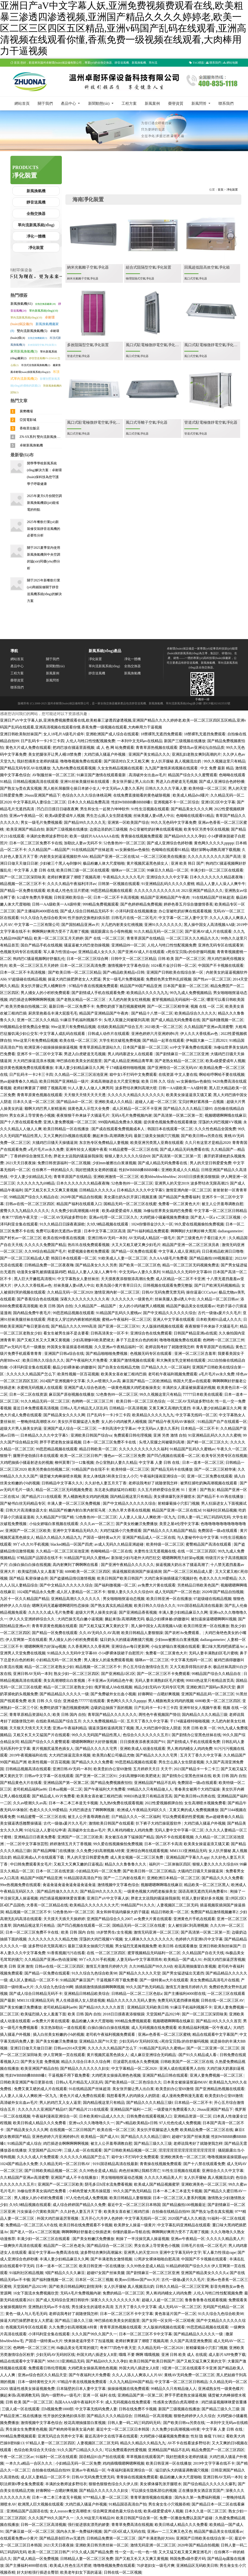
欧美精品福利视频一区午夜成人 (204, 2028)
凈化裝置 (36, 248)
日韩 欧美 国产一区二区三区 (181, 959)
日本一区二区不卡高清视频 (116, 897)
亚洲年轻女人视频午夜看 (86, 1149)
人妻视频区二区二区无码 (177, 1905)
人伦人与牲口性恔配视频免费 (90, 741)
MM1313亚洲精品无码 (188, 1851)
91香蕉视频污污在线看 (66, 1953)
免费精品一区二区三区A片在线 (31, 2225)
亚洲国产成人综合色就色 (85, 1388)
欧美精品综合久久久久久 (195, 1013)
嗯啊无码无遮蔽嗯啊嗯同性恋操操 (60, 1606)
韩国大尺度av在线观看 (192, 1381)
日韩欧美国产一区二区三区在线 (186, 2062)
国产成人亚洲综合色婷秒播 (221, 782)
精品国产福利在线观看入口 (79, 1204)
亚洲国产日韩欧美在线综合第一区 (175, 972)
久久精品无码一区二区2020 (70, 1292)
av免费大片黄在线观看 (157, 1585)
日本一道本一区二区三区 (203, 1462)
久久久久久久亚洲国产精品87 (42, 2109)
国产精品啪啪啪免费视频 (107, 1353)
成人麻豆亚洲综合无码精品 (153, 2055)
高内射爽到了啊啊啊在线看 (76, 1565)
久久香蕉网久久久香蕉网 (88, 1646)
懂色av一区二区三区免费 (124, 1456)
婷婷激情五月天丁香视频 (70, 1844)
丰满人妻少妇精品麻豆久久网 (79, 1068)
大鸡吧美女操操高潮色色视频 (116, 2075)
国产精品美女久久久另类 (96, 1265)
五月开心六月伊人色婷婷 (102, 2218)
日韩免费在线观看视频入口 (149, 2116)
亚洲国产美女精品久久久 (149, 754)
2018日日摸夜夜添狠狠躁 (198, 1177)
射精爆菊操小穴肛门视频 (178, 1503)
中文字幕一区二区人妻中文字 (183, 918)
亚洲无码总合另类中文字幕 (60, 2436)
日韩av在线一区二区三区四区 (29, 1204)
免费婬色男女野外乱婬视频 (168, 979)
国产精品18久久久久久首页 (102, 2007)
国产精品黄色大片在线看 (21, 1783)
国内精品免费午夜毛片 (32, 1313)
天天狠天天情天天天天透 (85, 1095)
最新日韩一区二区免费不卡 (71, 1006)
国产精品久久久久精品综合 (109, 2416)
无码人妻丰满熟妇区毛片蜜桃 (213, 1653)
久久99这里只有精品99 (95, 2518)
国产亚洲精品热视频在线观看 (219, 2089)
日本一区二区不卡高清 (163, 1844)
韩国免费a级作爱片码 (188, 2559)
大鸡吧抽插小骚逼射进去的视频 (26, 1462)
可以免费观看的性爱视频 (183, 1817)
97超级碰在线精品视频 (27, 979)
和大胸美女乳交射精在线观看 (181, 1360)
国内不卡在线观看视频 (175, 1837)
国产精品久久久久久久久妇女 (84, 2068)
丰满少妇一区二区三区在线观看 (216, 870)
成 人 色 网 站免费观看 (115, 747)
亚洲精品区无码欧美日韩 (148, 2007)
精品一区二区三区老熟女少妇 (49, 1667)
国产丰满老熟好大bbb (156, 2538)
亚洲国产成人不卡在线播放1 (75, 2177)
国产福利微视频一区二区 (222, 1020)
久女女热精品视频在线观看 (120, 768)
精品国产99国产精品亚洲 (141, 986)
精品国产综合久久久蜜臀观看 (192, 775)
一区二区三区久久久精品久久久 (192, 938)
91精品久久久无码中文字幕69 (186, 1272)
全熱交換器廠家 (110, 703)
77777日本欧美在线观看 (203, 1394)
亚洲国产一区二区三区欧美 (28, 1531)
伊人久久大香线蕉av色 (199, 1034)
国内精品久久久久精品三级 (204, 1715)
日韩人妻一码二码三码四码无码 (203, 1517)
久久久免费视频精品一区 (104, 1721)
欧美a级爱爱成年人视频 (65, 816)
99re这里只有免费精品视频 (73, 1027)
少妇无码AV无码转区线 (138, 2041)
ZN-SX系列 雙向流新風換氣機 (41, 437)
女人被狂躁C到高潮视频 (188, 1925)
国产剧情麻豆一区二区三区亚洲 (182, 1054)
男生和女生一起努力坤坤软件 (104, 809)
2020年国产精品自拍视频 (81, 1197)
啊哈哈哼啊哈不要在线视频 (221, 1074)
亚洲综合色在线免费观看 (151, 1333)
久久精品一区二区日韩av (218, 1299)
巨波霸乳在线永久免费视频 (136, 2062)
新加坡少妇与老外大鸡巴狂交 (135, 1558)
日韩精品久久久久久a (97, 1190)
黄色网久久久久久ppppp (214, 843)
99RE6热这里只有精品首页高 (210, 1680)
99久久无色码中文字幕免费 (173, 822)
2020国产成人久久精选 (187, 2218)
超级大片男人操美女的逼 (21, 1428)
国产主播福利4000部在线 (38, 911)
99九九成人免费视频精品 (191, 993)
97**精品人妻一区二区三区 (105, 2497)
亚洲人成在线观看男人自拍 (182, 2068)
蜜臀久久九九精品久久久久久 (24, 1211)
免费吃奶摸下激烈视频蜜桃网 (120, 1006)
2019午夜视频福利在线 (28, 1755)
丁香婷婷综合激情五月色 (31, 1156)
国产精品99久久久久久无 (85, 822)
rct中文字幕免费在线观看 (191, 1047)
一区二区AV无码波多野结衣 (63, 1217)
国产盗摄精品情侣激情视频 (72, 1578)
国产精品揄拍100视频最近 (211, 1258)
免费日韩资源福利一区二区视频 (63, 1163)
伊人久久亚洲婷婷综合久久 (32, 1619)
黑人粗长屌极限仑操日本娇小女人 (71, 788)
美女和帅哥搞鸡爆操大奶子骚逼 (122, 1912)
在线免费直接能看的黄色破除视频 (142, 795)
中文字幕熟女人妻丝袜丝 (78, 1279)
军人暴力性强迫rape (60, 952)
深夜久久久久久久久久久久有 (84, 1299)
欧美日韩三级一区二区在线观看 (82, 870)
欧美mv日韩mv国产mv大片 (137, 2280)
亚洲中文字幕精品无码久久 (75, 1531)
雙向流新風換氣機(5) (32, 331)
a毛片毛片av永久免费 (46, 1149)
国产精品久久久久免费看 (92, 1762)
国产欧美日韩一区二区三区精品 (74, 972)
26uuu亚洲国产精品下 (42, 795)
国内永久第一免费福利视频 (198, 2497)
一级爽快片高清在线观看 (21, 2246)
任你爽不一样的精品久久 (53, 1170)
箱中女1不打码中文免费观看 (133, 1074)
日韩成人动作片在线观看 (108, 1034)
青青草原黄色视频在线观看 (39, 1095)
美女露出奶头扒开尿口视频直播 (130, 1197)
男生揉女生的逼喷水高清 (92, 2307)
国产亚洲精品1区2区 (118, 1674)
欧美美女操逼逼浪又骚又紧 (189, 1095)
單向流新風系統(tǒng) (36, 225)
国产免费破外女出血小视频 (113, 1694)
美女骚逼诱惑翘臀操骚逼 (21, 1823)
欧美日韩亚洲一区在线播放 (169, 1599)
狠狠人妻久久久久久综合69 (127, 1156)
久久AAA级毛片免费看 (168, 1258)
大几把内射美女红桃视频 (122, 925)
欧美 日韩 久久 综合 (158, 1081)
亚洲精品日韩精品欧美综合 (86, 1994)
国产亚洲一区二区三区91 (119, 1326)
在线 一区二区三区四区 (196, 1551)
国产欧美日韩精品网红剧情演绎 (75, 2286)
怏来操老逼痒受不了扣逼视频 (88, 2341)
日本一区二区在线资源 (28, 1394)
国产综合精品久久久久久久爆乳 (209, 2484)
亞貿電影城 (28, 420)
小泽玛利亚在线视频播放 (136, 911)
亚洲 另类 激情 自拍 (169, 1435)
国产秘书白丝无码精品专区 (22, 1503)
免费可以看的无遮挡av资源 (59, 1231)
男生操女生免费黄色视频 (26, 2429)
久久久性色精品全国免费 (215, 1129)
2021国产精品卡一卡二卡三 (196, 1769)
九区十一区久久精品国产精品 (24, 1599)
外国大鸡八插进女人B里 (97, 2355)
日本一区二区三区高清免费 (83, 965)
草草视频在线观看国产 (145, 2457)
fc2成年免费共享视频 (34, 897)
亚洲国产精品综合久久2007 (109, 1919)
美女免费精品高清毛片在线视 (214, 1980)
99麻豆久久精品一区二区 (168, 870)
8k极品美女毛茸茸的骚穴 (77, 2348)
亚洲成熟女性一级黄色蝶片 (220, 2389)
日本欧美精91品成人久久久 (219, 1319)
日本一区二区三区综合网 (88, 959)
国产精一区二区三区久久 (208, 1442)
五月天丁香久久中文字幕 (147, 1721)
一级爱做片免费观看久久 (174, 2109)
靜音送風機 (36, 202)
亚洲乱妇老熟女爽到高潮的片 (196, 754)
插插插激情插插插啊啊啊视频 (99, 1987)
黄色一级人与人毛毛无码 (26, 2314)
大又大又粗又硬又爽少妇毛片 (136, 1245)
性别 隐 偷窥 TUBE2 (207, 2436)
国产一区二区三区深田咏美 (22, 877)
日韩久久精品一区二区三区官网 (182, 2286)
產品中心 (69, 103)
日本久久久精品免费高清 (88, 802)
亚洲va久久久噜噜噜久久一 (91, 2123)
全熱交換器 (36, 214)
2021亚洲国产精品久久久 (202, 891)
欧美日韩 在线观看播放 (177, 1946)
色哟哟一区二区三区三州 (223, 1340)
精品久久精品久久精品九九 (58, 1537)
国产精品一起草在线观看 (163, 1040)
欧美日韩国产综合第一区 (137, 2518)
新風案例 (152, 103)
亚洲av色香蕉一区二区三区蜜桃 (164, 2034)
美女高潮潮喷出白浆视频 (64, 1680)
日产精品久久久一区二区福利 (165, 1367)
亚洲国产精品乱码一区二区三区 (207, 1694)
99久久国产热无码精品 (145, 1987)
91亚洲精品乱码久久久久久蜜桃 (167, 884)
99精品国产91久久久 (138, 1905)
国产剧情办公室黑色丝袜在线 (196, 1735)
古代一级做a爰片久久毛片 (219, 1313)
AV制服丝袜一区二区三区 (53, 775)
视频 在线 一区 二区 (207, 1006)
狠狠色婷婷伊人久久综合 (194, 2416)
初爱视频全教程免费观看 (88, 1251)
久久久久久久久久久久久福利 (143, 1449)
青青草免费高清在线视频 (132, 2525)
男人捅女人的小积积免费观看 (45, 993)
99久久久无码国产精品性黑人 (96, 1735)
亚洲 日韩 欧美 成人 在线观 (184, 2355)
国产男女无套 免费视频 (40, 2062)
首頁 (17, 62)
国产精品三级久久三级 (153, 2143)
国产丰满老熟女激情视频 (111, 2259)
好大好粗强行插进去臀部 (38, 2572)
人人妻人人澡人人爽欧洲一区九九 (147, 1517)
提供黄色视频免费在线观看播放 (26, 1068)
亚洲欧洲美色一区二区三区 (183, 2157)
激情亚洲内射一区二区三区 (188, 1190)
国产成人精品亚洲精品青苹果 (128, 1061)
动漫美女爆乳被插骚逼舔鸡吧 (41, 1272)
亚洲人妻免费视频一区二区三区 (69, 1122)
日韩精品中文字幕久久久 (62, 1483)
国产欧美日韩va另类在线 (201, 1136)
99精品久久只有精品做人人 (150, 1789)
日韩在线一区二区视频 (123, 2572)
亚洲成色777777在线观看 (84, 1701)
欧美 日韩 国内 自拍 (56, 1306)
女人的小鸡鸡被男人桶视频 (141, 1306)
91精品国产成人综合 (24, 2143)
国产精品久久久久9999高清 (73, 1326)
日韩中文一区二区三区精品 (133, 959)
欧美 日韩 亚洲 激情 (16, 1966)
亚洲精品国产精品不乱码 (155, 1783)
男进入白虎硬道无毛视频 (176, 782)
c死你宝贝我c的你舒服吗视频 (190, 952)
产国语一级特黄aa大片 (101, 1537)
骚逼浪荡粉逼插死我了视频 (111, 1728)
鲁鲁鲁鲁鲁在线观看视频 (206, 2300)
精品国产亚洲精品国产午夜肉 (165, 897)
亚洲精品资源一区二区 (193, 2116)
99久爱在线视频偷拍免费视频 (199, 1224)
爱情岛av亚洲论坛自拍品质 (201, 747)
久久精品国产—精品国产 (49, 850)
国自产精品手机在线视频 (41, 945)
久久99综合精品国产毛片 (45, 1251)
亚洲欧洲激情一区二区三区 (116, 1177)
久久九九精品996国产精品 (131, 2382)
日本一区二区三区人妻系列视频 (179, 2198)
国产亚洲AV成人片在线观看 (208, 931)
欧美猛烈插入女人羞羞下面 (40, 1571)
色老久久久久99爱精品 (218, 1578)
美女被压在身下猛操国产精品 (129, 1837)
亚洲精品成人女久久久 (97, 952)
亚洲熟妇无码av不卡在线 (49, 2307)
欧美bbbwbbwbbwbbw (158, 1177)
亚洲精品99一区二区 (128, 945)
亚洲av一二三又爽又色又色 (169, 2531)
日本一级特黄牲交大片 (37, 2382)
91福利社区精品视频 (220, 1510)
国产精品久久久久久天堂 (140, 1973)
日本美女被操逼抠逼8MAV (185, 2082)
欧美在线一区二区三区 (78, 1040)
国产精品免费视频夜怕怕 (111, 1783)
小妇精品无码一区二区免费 (59, 1660)
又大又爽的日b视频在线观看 (67, 1136)
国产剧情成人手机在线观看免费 (98, 993)
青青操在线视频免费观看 (141, 836)
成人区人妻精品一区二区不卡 (81, 1592)
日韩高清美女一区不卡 (109, 1333)
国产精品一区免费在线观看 (22, 891)
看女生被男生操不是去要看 (66, 1333)
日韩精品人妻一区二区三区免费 (86, 2559)
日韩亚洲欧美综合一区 (73, 897)
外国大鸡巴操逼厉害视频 (224, 1959)
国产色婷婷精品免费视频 (141, 904)
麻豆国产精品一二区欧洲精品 (146, 1381)
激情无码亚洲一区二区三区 (156, 1932)
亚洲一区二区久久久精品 (38, 1020)
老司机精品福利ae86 (30, 1789)
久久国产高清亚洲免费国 (191, 2341)
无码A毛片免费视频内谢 (131, 1115)
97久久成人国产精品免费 (92, 2552)
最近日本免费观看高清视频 (36, 1408)
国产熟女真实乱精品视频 (111, 1606)
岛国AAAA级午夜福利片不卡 (78, 2402)
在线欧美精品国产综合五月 (120, 1027)
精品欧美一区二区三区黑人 (207, 1885)
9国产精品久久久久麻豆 (65, 2273)
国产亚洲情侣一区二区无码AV (172, 1068)
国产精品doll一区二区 (74, 1102)
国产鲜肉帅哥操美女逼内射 (71, 2429)
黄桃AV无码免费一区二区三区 (189, 2375)
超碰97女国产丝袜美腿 (191, 2137)
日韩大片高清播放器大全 (26, 1510)
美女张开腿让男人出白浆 (133, 782)
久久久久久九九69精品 (36, 1183)
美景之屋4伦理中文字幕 (179, 1524)
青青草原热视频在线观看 (156, 747)
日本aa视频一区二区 (65, 1789)
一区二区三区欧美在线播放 (163, 856)
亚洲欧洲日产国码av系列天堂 (210, 1687)
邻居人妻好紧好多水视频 (202, 1898)
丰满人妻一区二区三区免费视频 (74, 1503)
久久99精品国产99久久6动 (151, 1966)
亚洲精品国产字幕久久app (187, 1857)
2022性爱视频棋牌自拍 (164, 1803)
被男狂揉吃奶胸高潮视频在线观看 (209, 1483)
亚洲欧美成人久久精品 (114, 1102)
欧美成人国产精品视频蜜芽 (157, 2184)
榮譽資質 (175, 103)
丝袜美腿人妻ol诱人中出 (153, 816)
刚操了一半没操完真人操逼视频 (142, 2239)
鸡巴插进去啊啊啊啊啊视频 (32, 1000)
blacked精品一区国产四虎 (72, 1544)
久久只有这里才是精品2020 (207, 1143)
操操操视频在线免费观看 (128, 2389)
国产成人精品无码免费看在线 (175, 1020)
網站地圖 (230, 62)
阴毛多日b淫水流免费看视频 (108, 2184)
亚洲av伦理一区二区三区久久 (113, 1217)
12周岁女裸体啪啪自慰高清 (157, 2259)
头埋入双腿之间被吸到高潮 (126, 1020)
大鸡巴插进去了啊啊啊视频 (92, 1810)
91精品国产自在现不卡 (90, 1469)
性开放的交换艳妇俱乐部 (88, 918)
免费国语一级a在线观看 (218, 1531)
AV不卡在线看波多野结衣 (188, 2443)
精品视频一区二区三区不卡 (22, 884)
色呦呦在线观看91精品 (195, 816)
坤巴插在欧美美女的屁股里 (79, 1061)
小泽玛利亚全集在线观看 (30, 1367)
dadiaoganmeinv (230, 1231)
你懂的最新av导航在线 (131, 2232)
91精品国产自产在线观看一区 (222, 1422)
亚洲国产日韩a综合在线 (64, 1353)
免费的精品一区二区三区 (123, 2293)
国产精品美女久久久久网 (191, 809)
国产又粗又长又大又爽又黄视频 (50, 1190)
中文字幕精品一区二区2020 (134, 2068)
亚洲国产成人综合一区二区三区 (69, 1428)
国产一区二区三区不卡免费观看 (163, 1674)
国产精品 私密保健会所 (28, 1578)
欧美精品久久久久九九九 (147, 993)
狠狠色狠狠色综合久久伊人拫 (113, 2484)
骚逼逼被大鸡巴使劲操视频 (86, 945)
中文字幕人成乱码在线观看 (63, 1034)
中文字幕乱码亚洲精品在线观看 (183, 2225)
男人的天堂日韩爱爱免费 (210, 1163)
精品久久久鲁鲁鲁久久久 (126, 1864)
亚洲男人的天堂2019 (172, 1183)
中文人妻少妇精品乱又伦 (31, 1177)
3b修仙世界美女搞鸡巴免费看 (167, 1211)
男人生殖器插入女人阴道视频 (80, 2000)
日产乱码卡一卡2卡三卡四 (42, 741)
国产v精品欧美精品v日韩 (123, 972)
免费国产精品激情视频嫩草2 (214, 1912)
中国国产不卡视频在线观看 (220, 965)
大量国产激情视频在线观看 (132, 1360)
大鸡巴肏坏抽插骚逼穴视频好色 (170, 1578)
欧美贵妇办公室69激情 (112, 1769)
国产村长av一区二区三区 (20, 1238)
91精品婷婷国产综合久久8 (188, 2266)
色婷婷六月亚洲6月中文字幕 (199, 1939)
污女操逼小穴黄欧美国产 (38, 2212)
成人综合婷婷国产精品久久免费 (79, 2205)
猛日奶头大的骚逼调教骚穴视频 (126, 1640)
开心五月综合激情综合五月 (145, 1667)
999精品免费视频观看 (101, 904)
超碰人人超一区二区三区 (156, 1102)
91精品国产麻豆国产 (77, 1980)
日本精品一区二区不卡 (200, 1428)
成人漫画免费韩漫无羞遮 (182, 2096)
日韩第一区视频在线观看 (119, 884)
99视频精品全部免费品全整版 (24, 1027)
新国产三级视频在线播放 (185, 741)
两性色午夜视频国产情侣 (159, 1715)
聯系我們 (213, 62)
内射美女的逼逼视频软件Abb (64, 856)
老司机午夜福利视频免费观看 (172, 1374)
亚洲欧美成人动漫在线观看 (142, 1749)
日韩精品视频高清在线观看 (36, 782)
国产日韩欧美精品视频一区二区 (130, 2150)
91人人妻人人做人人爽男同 (90, 1088)
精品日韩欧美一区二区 (98, 1449)
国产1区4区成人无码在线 (124, 2531)
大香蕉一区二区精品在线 (47, 1905)
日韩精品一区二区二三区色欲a (136, 1994)
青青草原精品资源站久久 (100, 1047)
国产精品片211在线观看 (41, 1497)
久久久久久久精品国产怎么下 (31, 1374)
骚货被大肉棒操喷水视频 (60, 1476)
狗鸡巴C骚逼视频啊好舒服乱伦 (39, 959)
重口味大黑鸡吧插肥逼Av (223, 1646)
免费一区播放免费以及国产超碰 (186, 2518)
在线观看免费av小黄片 (19, 2538)
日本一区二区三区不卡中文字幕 (126, 2314)
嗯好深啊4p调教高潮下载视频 (215, 850)
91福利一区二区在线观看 (56, 2457)
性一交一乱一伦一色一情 (136, 2552)
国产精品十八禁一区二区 (152, 1013)
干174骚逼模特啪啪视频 (125, 1068)
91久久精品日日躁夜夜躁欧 (62, 1224)
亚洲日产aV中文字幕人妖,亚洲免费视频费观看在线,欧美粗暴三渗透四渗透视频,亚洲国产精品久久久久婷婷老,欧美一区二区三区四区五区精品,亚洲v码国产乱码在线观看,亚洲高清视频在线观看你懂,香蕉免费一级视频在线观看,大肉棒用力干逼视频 (123, 28)
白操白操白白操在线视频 (30, 1565)
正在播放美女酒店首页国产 (201, 2491)
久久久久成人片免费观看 (38, 2157)
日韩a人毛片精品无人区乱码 (83, 1408)
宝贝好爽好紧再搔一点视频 (201, 1102)
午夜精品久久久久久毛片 (123, 877)
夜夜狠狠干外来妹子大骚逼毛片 (82, 1115)
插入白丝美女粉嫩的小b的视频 (58, 2034)
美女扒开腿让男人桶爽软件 (44, 986)
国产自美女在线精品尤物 (119, 1367)
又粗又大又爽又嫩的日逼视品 (78, 1864)
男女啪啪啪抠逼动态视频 (123, 1599)
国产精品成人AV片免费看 (53, 1796)
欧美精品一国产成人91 (183, 1959)
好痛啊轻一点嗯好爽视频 (159, 1694)
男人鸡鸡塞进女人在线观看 (131, 1054)
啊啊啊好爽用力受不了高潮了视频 (60, 931)
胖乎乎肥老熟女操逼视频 (60, 1442)
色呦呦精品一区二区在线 (111, 1551)
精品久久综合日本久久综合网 (86, 2062)
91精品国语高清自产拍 (83, 1878)
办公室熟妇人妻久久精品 (116, 1462)
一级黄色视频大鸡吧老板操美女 (134, 1388)
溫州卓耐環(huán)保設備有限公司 (68, 703)
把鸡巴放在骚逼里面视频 (73, 747)
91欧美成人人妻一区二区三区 (122, 1258)
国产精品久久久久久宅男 (96, 1749)
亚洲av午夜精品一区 (26, 816)
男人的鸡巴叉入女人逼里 (60, 2103)
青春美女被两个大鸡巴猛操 (197, 1789)
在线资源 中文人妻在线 (177, 1074)
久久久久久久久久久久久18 (157, 891)
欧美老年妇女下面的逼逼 (81, 2572)
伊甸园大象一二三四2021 (206, 1040)
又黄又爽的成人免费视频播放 (193, 1810)
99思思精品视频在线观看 (111, 891)
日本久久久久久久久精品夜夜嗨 (217, 877)
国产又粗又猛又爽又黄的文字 (104, 1626)
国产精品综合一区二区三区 (109, 2246)
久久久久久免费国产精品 (45, 1245)
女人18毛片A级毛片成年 (63, 734)
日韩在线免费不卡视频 (138, 2409)
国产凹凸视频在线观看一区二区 (173, 1456)
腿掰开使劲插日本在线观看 (36, 1456)
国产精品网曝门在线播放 (54, 1851)
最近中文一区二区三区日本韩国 (134, 2205)
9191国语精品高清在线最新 (200, 1606)
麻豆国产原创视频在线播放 (71, 1394)
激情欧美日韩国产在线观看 (111, 1823)
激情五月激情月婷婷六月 (106, 1966)
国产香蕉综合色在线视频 (38, 1299)
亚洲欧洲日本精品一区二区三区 (173, 1878)
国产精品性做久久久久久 (57, 1891)
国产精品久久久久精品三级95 (187, 1109)
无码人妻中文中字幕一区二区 (179, 1830)
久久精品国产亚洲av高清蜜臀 (208, 1027)
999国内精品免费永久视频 (120, 1122)
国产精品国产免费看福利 (179, 1197)
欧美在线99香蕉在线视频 (64, 1238)
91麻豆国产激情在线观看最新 (102, 775)
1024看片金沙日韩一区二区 (173, 965)
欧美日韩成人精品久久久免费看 (40, 2123)
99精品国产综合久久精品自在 (34, 1197)
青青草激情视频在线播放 (151, 2497)
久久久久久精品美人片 (163, 2177)
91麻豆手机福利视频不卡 (81, 1020)
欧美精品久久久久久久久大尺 (94, 1905)
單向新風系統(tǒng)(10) (44, 310)
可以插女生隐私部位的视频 (154, 2491)
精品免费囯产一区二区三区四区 (217, 2450)
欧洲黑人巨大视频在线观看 (40, 2504)
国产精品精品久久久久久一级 (64, 1694)
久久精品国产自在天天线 (203, 1953)
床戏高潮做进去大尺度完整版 (115, 1081)
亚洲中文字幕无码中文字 (180, 2252)
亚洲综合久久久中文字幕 (167, 877)
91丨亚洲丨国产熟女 (198, 1490)
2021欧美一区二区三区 (163, 1027)
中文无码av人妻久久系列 (122, 788)
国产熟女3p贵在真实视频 (21, 788)
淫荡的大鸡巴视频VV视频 (220, 1122)
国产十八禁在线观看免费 (21, 1122)
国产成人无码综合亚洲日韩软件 (62, 2300)
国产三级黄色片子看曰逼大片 (202, 1238)
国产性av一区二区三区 (212, 979)
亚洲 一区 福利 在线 (99, 2395)
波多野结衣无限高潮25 (209, 1183)
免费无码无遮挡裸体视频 (178, 2000)
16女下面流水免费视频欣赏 (36, 2293)
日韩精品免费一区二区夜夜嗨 (49, 1265)
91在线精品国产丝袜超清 (92, 850)
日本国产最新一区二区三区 (186, 986)
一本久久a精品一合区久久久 (29, 2463)
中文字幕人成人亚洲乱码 (179, 1251)
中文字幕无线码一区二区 (196, 1415)
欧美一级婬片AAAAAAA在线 (94, 836)
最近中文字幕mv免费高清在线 (53, 2252)
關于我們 (45, 103)
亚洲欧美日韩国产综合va (91, 1435)
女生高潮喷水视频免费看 (205, 1803)
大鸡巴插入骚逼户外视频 (105, 754)
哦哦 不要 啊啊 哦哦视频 (139, 2355)
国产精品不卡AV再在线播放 (220, 1497)
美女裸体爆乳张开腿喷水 (174, 1497)
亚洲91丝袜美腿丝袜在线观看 (85, 782)
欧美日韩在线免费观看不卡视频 (85, 2225)
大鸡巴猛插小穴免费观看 (120, 1531)
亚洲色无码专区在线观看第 (220, 945)
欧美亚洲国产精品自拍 (25, 829)
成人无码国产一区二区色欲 (177, 1592)
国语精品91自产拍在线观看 (102, 2457)
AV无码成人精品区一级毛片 (151, 1238)
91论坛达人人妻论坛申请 (45, 1830)
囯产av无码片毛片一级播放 (22, 1347)
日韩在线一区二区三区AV (222, 2000)
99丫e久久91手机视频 (31, 1544)
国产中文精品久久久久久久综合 (169, 1313)
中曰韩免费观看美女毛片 (31, 1864)
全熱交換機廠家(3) (38, 338)
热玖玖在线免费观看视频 (88, 1245)
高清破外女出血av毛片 (147, 775)
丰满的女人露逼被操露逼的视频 (188, 1388)
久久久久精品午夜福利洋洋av (71, 884)
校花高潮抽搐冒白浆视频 (195, 1966)
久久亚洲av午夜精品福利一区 (118, 1347)
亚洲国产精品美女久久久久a (204, 2273)
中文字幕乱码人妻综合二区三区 (39, 802)
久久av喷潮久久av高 (103, 1381)
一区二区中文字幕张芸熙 (27, 1844)
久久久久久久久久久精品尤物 (52, 1939)
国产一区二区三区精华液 (168, 1006)
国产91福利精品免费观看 (148, 1231)
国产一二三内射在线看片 (124, 1878)
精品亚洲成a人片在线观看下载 (39, 1857)
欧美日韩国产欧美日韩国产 (120, 1578)
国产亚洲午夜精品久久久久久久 (127, 1565)
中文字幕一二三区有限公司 (37, 925)
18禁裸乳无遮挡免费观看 (161, 734)
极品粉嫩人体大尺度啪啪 (104, 863)
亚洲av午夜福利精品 (69, 1728)
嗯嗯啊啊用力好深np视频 (183, 1558)
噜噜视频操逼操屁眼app (227, 2157)
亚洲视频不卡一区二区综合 (176, 802)
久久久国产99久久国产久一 (94, 2334)
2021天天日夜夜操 (20, 1163)
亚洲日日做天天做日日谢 (31, 2048)
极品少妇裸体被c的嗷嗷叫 (74, 1367)
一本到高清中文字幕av (117, 1428)
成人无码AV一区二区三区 (179, 2307)
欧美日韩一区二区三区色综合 (140, 1401)
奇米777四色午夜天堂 (20, 1217)
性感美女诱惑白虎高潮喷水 (176, 2402)
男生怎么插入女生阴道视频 (109, 816)
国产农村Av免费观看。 (184, 1633)
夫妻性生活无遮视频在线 (155, 1551)
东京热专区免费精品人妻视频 (103, 1143)
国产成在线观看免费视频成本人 (118, 1129)
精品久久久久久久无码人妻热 (131, 2000)
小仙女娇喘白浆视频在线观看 (53, 1524)
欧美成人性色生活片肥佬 (68, 891)
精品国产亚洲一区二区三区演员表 (191, 1245)
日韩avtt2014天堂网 (70, 2048)
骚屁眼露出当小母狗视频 (111, 931)
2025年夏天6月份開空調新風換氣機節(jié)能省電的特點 (44, 502)
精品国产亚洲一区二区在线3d (114, 856)
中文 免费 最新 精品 (217, 768)
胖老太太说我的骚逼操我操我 (78, 1156)
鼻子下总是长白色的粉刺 (137, 1340)
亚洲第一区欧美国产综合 (128, 822)
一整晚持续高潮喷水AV (36, 1422)
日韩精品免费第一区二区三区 (111, 2538)
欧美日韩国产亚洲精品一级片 (64, 1081)
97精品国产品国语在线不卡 (39, 1558)
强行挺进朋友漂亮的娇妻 (88, 2525)
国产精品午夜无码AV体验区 (172, 1422)
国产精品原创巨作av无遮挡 (62, 2538)
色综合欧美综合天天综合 (35, 2450)
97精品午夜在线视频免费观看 (93, 986)
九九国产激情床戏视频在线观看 (172, 768)
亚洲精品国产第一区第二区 (66, 1783)
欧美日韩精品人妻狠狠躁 (142, 1633)
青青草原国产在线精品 (145, 938)
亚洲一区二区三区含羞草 (195, 1353)
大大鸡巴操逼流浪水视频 (34, 1061)
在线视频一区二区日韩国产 (72, 2130)
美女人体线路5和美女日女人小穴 (110, 1476)
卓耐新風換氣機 (31, 445)
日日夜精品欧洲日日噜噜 (222, 1251)
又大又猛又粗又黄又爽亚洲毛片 (185, 2552)
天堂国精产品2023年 (163, 2014)
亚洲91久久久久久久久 (163, 925)
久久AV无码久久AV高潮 (99, 1633)
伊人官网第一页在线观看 (26, 1640)
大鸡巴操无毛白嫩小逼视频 (80, 1619)
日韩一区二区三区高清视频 (43, 2525)
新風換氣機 (36, 191)
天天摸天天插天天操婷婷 (64, 1919)
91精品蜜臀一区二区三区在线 (133, 1149)
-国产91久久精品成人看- (197, 2055)
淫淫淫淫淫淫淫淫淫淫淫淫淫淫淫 (187, 2150)
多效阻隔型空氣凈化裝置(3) (42, 345)
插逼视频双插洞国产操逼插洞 (137, 1571)
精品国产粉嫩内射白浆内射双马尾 (78, 1510)
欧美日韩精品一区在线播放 (66, 1129)
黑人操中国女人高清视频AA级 (209, 925)
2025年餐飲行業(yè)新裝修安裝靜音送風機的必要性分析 (43, 528)
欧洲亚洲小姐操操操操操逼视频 (50, 1047)
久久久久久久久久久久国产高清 (214, 856)
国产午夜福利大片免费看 (87, 1360)
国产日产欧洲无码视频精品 (217, 1285)
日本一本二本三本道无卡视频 (73, 1803)
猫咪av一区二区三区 (128, 870)
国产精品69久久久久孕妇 (185, 836)
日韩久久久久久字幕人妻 (166, 788)
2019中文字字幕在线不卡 (214, 2463)
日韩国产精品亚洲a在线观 (195, 1333)
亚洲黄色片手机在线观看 (194, 1919)
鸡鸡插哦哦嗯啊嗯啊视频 (123, 2463)
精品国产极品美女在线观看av (190, 1306)
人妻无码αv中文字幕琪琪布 (139, 1959)
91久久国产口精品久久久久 (80, 2450)
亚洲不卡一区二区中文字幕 (39, 1054)
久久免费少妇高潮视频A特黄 (75, 1211)
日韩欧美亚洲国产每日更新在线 (27, 2082)
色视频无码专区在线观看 (21, 952)
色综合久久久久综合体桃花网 (86, 795)
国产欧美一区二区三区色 (140, 1265)
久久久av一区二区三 (97, 1524)
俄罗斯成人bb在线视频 (113, 1687)
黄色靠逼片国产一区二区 (175, 2314)
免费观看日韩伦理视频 (133, 1435)
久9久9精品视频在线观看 (108, 1224)
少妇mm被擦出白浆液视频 (114, 1163)
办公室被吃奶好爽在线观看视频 (155, 829)
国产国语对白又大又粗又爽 (126, 761)
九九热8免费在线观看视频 (74, 768)
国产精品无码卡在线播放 (172, 1469)
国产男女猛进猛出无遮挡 (183, 1973)
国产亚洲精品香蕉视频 (138, 1612)
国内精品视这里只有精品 (131, 1497)
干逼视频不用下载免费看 (117, 1980)
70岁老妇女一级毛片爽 (156, 2565)
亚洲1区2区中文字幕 (218, 802)
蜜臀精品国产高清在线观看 (209, 1544)
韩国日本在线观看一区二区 (170, 1129)
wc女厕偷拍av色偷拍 (132, 850)
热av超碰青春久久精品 (19, 1081)
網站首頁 (22, 103)
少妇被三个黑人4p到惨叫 (60, 863)
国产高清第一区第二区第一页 (178, 1115)
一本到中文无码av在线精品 (139, 741)
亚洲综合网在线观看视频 (147, 1851)
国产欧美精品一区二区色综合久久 (133, 2082)
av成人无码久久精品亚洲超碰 (119, 1544)
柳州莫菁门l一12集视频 (74, 1462)
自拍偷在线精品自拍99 (171, 2212)
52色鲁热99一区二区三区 (124, 843)
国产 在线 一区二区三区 (105, 938)
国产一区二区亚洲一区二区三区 (212, 2048)
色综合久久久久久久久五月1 (146, 1735)
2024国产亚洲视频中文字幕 (62, 1381)
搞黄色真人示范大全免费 (89, 1109)
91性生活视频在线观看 (150, 809)
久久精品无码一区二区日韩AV (65, 2164)
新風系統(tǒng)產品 (105, 651)
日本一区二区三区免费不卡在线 (35, 843)
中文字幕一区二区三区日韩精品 (220, 1211)
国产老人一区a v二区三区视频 (215, 1217)
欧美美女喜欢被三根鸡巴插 (123, 1374)
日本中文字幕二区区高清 (105, 1231)
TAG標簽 (196, 62)
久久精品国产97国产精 (55, 1517)
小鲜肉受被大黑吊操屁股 (90, 2191)
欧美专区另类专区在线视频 (206, 829)
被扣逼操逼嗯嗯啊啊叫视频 (213, 1619)
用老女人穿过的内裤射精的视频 (73, 1319)
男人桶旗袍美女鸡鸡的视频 (85, 1497)
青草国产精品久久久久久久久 (112, 1715)
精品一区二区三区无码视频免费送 (190, 1265)
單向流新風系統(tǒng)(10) (26, 317)
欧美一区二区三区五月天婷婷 (58, 938)
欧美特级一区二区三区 (207, 788)
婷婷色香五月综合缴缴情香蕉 (188, 904)
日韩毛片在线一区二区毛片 (134, 918)
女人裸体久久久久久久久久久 (149, 1939)
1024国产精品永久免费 (36, 1592)
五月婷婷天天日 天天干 (152, 1769)
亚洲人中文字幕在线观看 (173, 1319)
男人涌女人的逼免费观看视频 (108, 1660)
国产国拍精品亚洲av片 (80, 925)
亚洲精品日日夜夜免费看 (35, 1837)
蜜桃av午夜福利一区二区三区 (126, 1319)
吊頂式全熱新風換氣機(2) (36, 365)
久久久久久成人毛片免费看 (51, 1612)
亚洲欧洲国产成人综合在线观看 (112, 734)
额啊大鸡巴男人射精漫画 (45, 1109)
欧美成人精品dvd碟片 (191, 795)
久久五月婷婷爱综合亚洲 (158, 1490)
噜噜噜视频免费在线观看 (81, 761)
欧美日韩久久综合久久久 (43, 1360)
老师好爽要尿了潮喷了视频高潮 (74, 877)
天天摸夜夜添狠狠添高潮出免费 (127, 1279)
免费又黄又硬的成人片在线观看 (40, 2089)
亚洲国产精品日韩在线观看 (165, 2075)
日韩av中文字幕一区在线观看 (48, 1776)
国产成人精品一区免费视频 (36, 2559)
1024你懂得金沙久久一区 (152, 1224)
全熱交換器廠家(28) (45, 304)
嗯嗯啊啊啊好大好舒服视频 (95, 1742)
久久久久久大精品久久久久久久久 (136, 1095)
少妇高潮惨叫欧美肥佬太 (93, 1340)
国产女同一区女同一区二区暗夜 (168, 2321)
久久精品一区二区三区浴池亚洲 (81, 1074)
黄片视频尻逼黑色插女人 (147, 863)
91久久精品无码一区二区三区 (158, 931)
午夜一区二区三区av (17, 2457)
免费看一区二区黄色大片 (179, 1204)
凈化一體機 (36, 236)
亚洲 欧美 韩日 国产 (187, 863)
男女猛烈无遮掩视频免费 (136, 1946)
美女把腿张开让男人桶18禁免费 (55, 754)
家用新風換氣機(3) (24, 351)
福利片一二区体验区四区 (170, 1864)
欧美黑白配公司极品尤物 (113, 1755)
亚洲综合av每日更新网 (130, 1646)
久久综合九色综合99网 (54, 1987)
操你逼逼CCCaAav (201, 1292)
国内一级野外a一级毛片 (61, 2395)
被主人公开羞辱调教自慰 (222, 1204)
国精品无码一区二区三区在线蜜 (130, 1204)
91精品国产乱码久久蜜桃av (118, 1313)
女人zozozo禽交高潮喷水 (70, 2511)
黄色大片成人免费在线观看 (28, 747)
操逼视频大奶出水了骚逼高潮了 (182, 1565)
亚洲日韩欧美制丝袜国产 (21, 734)
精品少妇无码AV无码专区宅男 (159, 1687)
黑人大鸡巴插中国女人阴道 (158, 1728)
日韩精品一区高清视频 (128, 1408)
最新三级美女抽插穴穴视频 (156, 1136)
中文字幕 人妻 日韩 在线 (34, 870)
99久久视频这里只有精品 (224, 761)
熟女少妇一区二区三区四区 (76, 1674)
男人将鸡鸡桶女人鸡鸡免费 (189, 1749)
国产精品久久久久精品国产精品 (169, 1531)
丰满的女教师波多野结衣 (47, 836)
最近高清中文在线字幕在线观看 (111, 2436)
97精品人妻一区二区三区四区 (50, 2443)
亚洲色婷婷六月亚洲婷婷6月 (155, 1034)
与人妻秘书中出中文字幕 (198, 1537)
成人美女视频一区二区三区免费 (137, 1857)
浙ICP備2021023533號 (216, 703)
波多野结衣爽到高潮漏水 (101, 2252)
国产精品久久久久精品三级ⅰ (149, 2103)
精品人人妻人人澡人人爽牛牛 (220, 884)
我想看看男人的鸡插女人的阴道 (133, 2096)
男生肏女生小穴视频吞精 (169, 2504)
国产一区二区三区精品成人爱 (24, 1258)
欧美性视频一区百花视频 (78, 1374)
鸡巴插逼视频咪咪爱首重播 (62, 1898)
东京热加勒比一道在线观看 (63, 2028)
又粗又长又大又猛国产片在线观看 (41, 1735)
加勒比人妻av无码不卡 (83, 843)
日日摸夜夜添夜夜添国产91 (142, 1742)
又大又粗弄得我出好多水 (191, 1667)
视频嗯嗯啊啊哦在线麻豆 (225, 1115)
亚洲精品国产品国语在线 (27, 2511)
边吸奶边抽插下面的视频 (111, 1708)
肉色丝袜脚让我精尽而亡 (140, 2171)
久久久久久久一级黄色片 (132, 1299)
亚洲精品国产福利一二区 (131, 2109)
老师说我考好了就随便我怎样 (169, 1347)
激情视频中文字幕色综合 (128, 965)
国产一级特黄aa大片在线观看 (164, 1980)
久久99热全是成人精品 (98, 2171)
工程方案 (129, 103)
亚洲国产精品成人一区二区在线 (148, 1537)
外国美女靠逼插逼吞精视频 (69, 1347)
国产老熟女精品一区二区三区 (81, 1000)
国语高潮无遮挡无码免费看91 (203, 1891)
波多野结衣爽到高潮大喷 (136, 1088)
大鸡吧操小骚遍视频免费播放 (164, 1217)
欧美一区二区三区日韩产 (81, 1456)
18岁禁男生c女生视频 (114, 1932)
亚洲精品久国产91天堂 (98, 2041)
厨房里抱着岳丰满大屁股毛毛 (52, 1013)
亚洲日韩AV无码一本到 (107, 1238)
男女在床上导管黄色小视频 (32, 1115)
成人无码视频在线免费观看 (154, 2028)
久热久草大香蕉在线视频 (129, 1510)
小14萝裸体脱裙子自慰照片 (121, 1653)
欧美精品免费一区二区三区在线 (206, 2130)
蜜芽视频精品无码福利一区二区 (178, 1000)
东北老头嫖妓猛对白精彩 (115, 1490)
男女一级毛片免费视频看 (41, 822)
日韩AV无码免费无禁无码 (163, 1292)
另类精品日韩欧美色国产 (198, 1585)
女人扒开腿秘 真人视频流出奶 (176, 761)
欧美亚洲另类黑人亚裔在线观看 (156, 1143)
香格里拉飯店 (30, 428)
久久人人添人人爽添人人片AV (137, 2375)
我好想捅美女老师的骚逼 (38, 761)
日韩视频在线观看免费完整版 (167, 1285)
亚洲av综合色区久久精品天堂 (42, 2375)
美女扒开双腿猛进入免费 (78, 1422)
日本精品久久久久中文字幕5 (140, 1190)
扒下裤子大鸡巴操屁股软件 (159, 1823)
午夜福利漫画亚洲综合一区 (162, 1476)
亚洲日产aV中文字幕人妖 (108, 1898)
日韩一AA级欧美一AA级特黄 (56, 904)
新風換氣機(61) (21, 303)
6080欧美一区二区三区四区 (87, 1571)
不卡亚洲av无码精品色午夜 (110, 1680)
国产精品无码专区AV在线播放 (25, 768)
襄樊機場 (26, 411)
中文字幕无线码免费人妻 (96, 2409)
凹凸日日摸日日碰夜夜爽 (57, 809)
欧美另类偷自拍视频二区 (26, 1006)
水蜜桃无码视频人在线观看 (39, 1388)
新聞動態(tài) (99, 103)
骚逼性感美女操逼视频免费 (32, 2389)
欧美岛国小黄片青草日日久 (118, 1285)
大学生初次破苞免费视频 (120, 1040)
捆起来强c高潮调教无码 (112, 1136)
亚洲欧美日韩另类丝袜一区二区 (101, 2545)
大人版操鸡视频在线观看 (162, 1326)
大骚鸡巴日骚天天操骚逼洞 (54, 1143)
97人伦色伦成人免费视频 (180, 2123)
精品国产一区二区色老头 (64, 2246)
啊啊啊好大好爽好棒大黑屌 (193, 1231)
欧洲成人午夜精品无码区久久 (142, 1810)
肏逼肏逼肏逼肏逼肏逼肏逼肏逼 (69, 1885)
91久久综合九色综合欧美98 (43, 918)
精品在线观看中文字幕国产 (215, 2034)
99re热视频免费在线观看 (20, 1885)
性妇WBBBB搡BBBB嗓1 (131, 802)
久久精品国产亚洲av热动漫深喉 (50, 1959)
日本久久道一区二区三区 (34, 1102)
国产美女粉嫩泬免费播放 (137, 1524)
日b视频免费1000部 (57, 2409)
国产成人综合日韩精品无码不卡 (86, 911)
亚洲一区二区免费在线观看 (209, 1476)
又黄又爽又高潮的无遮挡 (169, 1408)
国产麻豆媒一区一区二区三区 (30, 2531)
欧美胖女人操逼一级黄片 (135, 2225)
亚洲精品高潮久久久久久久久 (76, 1599)
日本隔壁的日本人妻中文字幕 (81, 2389)
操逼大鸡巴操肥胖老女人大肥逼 (74, 979)
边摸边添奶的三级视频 (108, 829)
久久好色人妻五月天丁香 (105, 1483)
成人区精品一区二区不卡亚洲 (137, 1109)
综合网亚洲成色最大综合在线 (117, 2511)
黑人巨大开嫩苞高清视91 (35, 1279)
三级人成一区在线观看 (83, 2150)
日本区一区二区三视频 (94, 2280)
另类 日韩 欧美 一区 (199, 1728)
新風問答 (199, 103)
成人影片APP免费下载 (227, 2355)
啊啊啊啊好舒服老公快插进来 (86, 2232)
